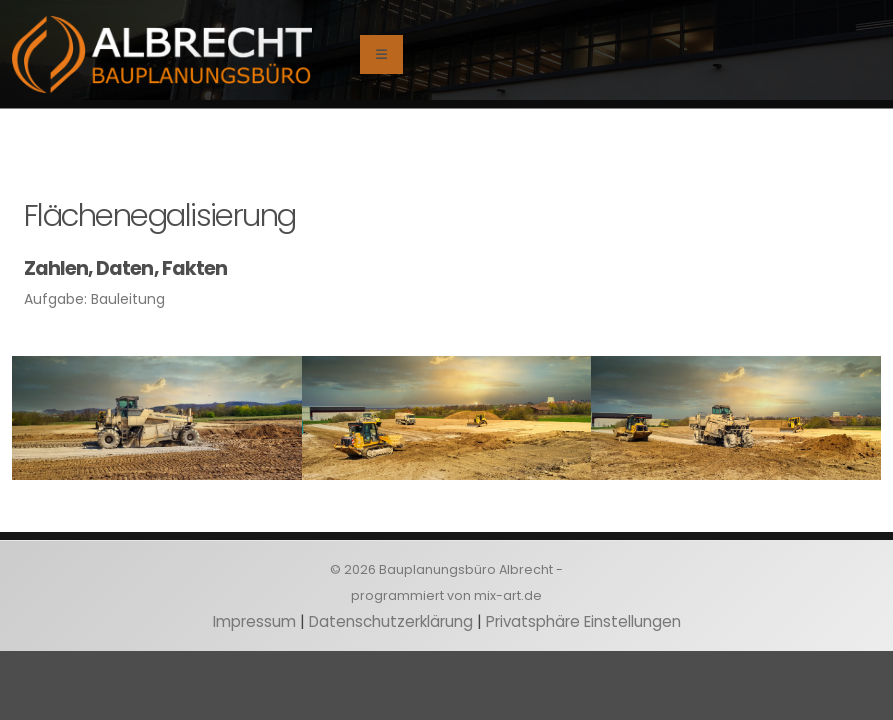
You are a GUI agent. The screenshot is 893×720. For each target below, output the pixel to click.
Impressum (254, 621)
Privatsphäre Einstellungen (583, 621)
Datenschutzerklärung (391, 621)
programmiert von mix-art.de (446, 595)
